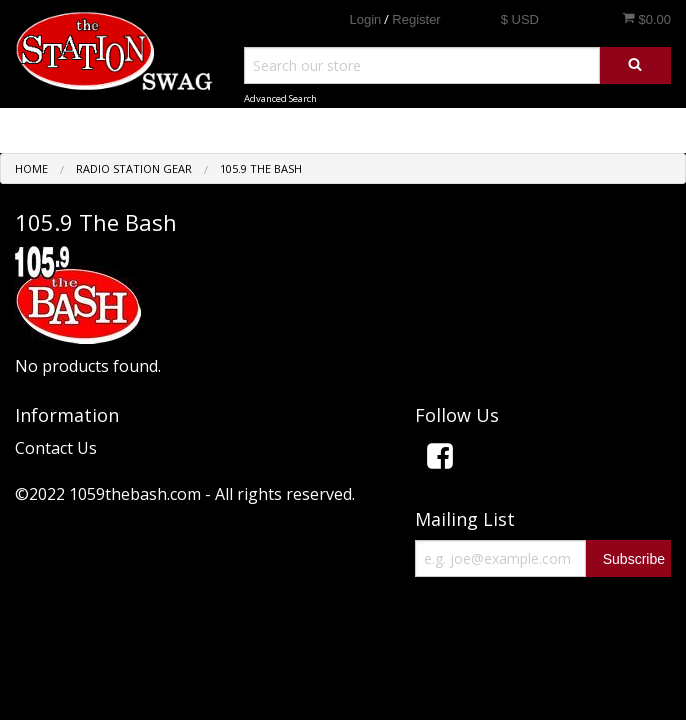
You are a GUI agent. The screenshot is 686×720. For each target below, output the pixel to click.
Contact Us (56, 448)
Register (416, 19)
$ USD (520, 19)
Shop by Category (598, 130)
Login (365, 19)
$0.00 (646, 19)
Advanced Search (280, 98)
